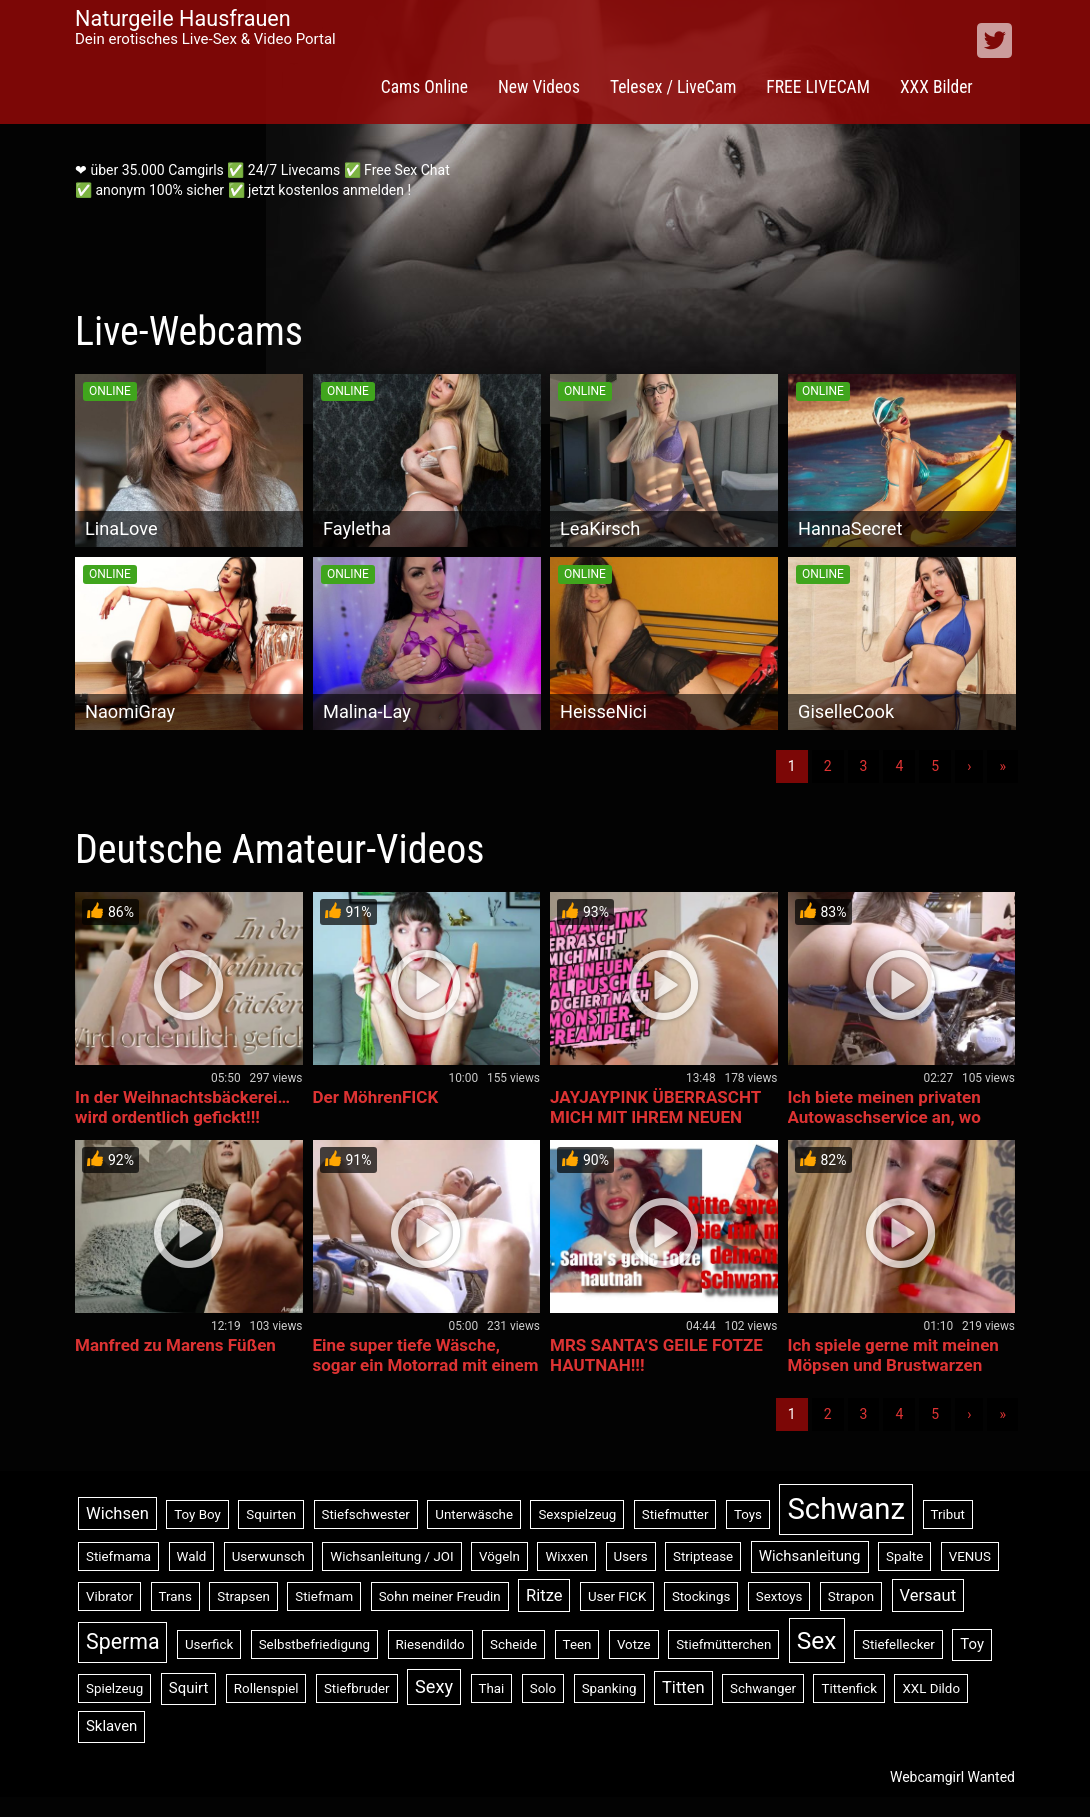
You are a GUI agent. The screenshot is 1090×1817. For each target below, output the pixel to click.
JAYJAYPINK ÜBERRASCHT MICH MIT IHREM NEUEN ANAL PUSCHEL (655, 1117)
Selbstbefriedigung (314, 1644)
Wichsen (117, 1513)
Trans (175, 1596)
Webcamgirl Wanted (952, 1777)
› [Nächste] (969, 766)
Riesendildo (430, 1644)
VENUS (970, 1556)
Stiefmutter (675, 1514)
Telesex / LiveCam (673, 87)
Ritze (544, 1595)
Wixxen (566, 1556)
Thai (492, 1688)
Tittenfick (848, 1688)
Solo (543, 1688)
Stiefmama (118, 1556)
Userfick (209, 1644)
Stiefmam (324, 1596)
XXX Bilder (936, 87)
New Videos (539, 87)
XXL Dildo (931, 1688)
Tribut (948, 1514)
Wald (192, 1556)
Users (631, 1556)
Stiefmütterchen (723, 1644)
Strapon (851, 1596)
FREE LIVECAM (818, 87)
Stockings (701, 1596)
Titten (683, 1687)
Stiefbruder (357, 1688)
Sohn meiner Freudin (440, 1596)
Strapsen (243, 1596)
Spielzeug (114, 1688)
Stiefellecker (898, 1644)
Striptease (703, 1556)
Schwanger (763, 1688)
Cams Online (424, 87)
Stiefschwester (366, 1514)
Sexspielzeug (577, 1514)
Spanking (609, 1688)
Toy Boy (197, 1514)
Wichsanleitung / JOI (391, 1556)
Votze (634, 1644)
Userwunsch (268, 1556)
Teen (577, 1644)
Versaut (928, 1595)
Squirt (189, 1688)
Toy (972, 1644)
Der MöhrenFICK (376, 1097)
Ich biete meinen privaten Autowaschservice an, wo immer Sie (884, 1117)
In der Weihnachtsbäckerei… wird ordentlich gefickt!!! (182, 1107)
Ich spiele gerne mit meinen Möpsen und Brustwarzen (893, 1355)
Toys (748, 1514)
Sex (817, 1640)
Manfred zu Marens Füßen (175, 1345)
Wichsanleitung (810, 1556)
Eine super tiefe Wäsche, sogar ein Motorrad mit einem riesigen (426, 1365)
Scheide (513, 1644)
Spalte (904, 1556)
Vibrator (109, 1596)
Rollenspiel (266, 1688)
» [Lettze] (1002, 766)
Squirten (271, 1514)
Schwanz (846, 1509)
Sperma (122, 1641)
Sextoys (779, 1596)
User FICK (617, 1596)
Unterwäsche (474, 1514)
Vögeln (499, 1556)
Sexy (434, 1686)
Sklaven (111, 1726)
